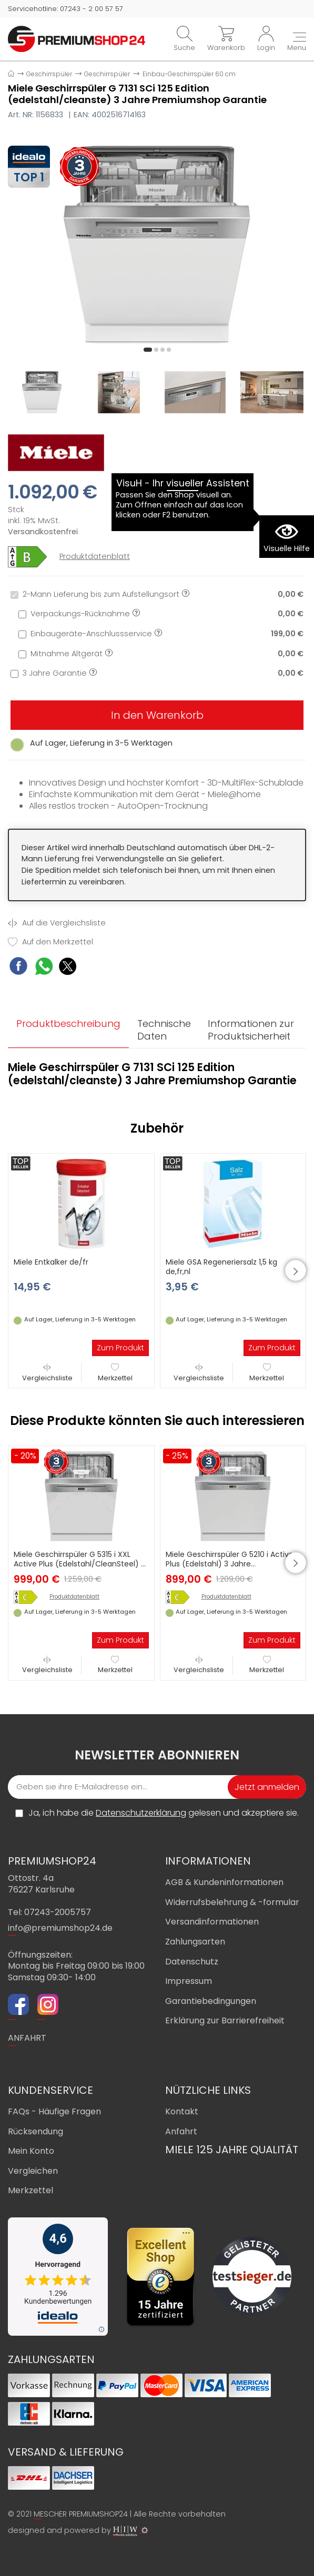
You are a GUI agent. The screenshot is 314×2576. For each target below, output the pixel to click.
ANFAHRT (27, 2038)
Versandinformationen (212, 1922)
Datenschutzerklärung (141, 1813)
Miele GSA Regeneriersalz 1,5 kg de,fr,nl (221, 1267)
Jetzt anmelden (267, 1787)
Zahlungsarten (195, 1942)
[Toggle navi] (296, 43)
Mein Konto (31, 2151)
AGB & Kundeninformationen (224, 1882)
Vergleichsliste (47, 1372)
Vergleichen (33, 2171)
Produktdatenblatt (94, 557)
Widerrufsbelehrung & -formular (232, 1902)
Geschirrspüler (49, 73)
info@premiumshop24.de (60, 1928)
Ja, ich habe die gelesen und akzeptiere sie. (163, 1813)
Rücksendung (35, 2131)
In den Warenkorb (157, 715)
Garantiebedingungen (210, 2001)
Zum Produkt (120, 1347)
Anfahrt (181, 2131)
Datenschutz (191, 1962)
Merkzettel (115, 1372)
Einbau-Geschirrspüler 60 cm (189, 73)
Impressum (188, 1981)
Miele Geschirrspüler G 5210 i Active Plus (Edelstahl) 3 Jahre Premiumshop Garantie (229, 1564)
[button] (148, 350)
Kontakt (181, 2111)
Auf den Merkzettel (50, 942)
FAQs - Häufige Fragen (54, 2111)
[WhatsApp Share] (44, 968)
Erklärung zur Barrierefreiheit (225, 2020)
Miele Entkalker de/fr (51, 1262)
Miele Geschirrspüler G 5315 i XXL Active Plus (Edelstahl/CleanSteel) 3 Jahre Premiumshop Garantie (79, 1564)
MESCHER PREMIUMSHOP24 (81, 2514)
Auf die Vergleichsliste (57, 923)
